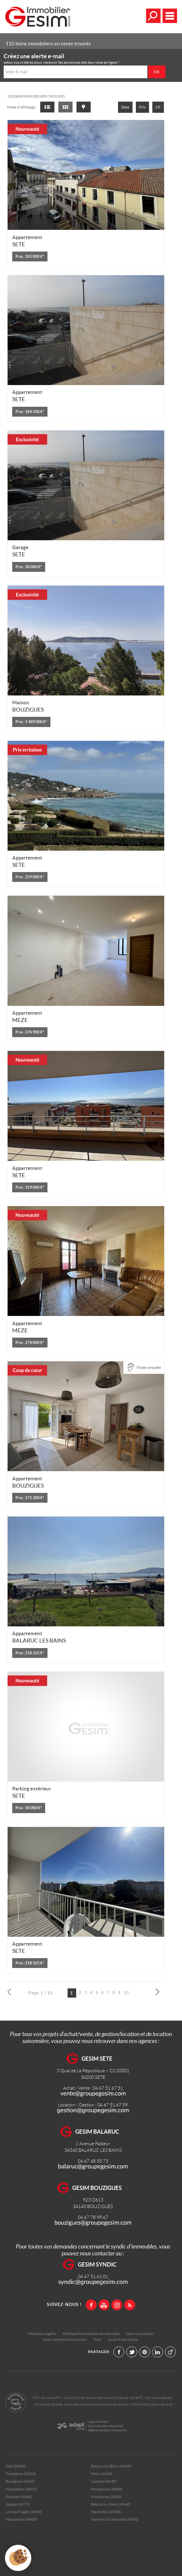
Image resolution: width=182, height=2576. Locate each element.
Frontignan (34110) (21, 2474)
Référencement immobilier (107, 2430)
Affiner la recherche (153, 16)
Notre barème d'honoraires (65, 2340)
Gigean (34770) (18, 2504)
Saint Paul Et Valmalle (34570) (114, 2519)
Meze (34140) (101, 2474)
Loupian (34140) (103, 2481)
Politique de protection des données (91, 2334)
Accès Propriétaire (123, 2340)
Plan (97, 2340)
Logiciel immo (98, 2421)
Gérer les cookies (140, 2334)
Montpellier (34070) (21, 2489)
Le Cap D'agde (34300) (24, 2512)
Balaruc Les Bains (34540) (111, 2466)
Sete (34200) (15, 2466)
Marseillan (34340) (106, 2512)
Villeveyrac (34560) (106, 2497)
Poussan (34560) (19, 2497)
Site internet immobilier (105, 2426)
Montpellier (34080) (106, 2489)
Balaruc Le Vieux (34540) (110, 2504)
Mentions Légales (42, 2334)
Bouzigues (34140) (20, 2481)
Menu (170, 16)
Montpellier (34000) (21, 2519)
